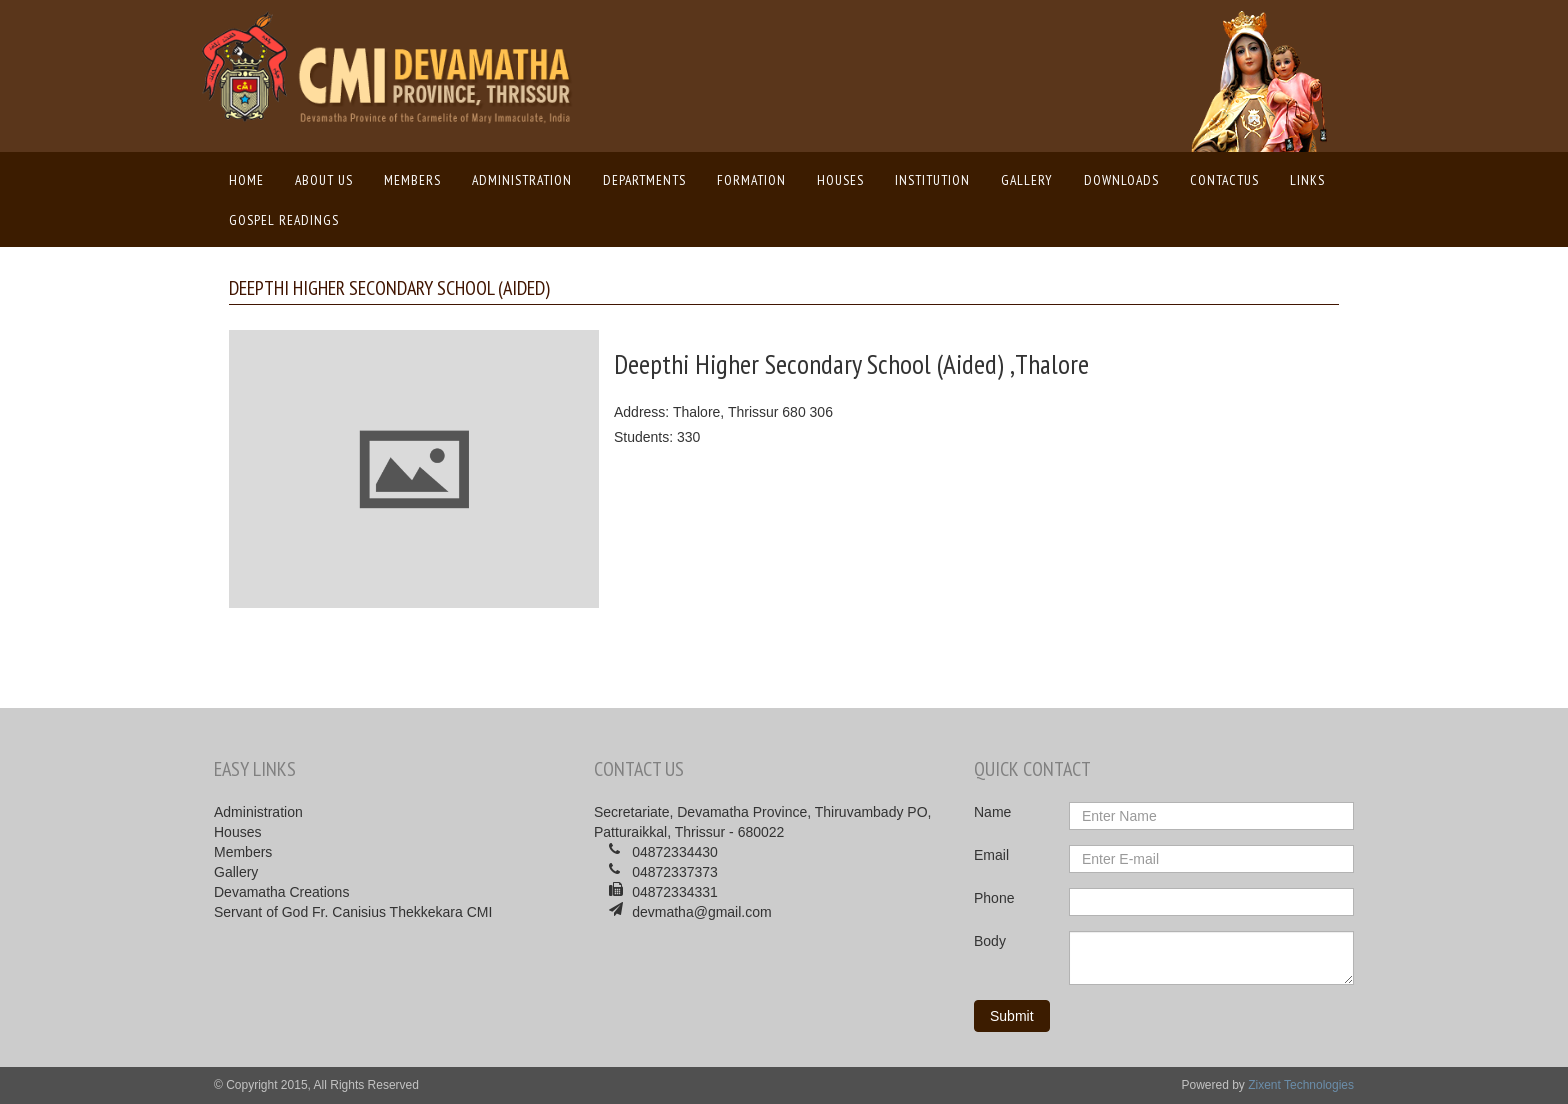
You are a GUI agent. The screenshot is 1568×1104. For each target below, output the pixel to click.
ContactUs (1224, 180)
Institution (932, 180)
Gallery (1027, 180)
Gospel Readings (284, 220)
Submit (1012, 1016)
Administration (522, 180)
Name (992, 812)
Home (251, 179)
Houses (840, 180)
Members (412, 180)
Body (990, 941)
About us (324, 180)
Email (991, 855)
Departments (644, 180)
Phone (994, 898)
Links (1307, 180)
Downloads (1121, 180)
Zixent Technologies (1301, 1085)
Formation (751, 180)
